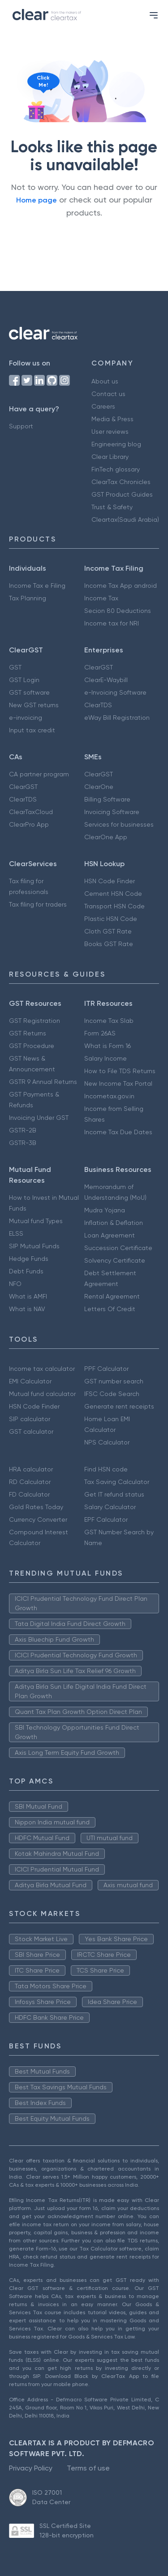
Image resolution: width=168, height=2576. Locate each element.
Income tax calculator (42, 1368)
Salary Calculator (110, 1506)
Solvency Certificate (114, 1260)
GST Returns (27, 1033)
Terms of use (88, 2468)
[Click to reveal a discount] (36, 110)
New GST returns (34, 705)
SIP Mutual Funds (34, 1246)
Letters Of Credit (109, 1308)
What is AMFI (28, 1296)
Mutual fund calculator (42, 1393)
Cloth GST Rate (108, 931)
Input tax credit (32, 730)
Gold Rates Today (36, 1506)
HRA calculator (31, 1469)
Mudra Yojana (104, 1210)
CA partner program (39, 774)
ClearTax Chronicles (121, 481)
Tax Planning (27, 598)
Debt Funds (26, 1271)
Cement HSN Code (113, 893)
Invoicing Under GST (39, 1117)
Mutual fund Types (36, 1220)
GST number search (113, 1381)
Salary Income (105, 1058)
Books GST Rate (108, 943)
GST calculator (31, 1431)
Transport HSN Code (114, 906)
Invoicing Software (111, 811)
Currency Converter (38, 1519)
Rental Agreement (112, 1296)
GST (15, 667)
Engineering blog (116, 444)
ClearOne (98, 786)
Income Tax (101, 598)
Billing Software (107, 799)
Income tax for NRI (111, 623)
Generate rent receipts (119, 1406)
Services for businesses (119, 824)
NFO (15, 1283)
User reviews (110, 431)
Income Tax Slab (109, 1020)
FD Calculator (29, 1494)
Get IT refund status (114, 1494)
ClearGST (98, 667)
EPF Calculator (106, 1519)
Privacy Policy (30, 2468)
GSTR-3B (22, 1142)
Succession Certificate (118, 1247)
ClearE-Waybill (106, 679)
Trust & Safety (112, 507)
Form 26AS (100, 1033)
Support (21, 426)
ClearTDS (98, 705)
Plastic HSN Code (110, 918)
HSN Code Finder (109, 881)
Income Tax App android (120, 585)
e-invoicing (25, 717)
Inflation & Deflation (113, 1222)
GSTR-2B (22, 1130)
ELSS (16, 1233)
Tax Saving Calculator (116, 1481)
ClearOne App (105, 837)
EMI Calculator (30, 1381)
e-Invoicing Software (115, 692)
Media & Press (112, 419)
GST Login (24, 679)
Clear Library (110, 456)
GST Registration (34, 1020)
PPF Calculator (106, 1368)
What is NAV (27, 1308)
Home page (36, 200)
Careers (103, 406)
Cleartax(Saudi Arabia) (125, 519)
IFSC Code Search (111, 1393)
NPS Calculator (106, 1442)
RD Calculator (30, 1481)
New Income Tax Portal (118, 1083)
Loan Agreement (109, 1235)
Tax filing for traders (38, 904)
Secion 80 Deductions (117, 610)
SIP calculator (29, 1418)
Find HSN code (106, 1469)
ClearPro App (29, 824)
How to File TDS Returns (119, 1070)
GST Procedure (31, 1045)
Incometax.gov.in (109, 1096)
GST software (29, 692)
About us (104, 381)
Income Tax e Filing (37, 585)
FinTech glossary (115, 469)
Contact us (108, 393)
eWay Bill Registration (117, 717)
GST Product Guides (122, 494)
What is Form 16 (107, 1045)
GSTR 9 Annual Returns (43, 1081)
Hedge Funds (28, 1258)
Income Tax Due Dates (118, 1132)
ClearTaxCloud (31, 811)
